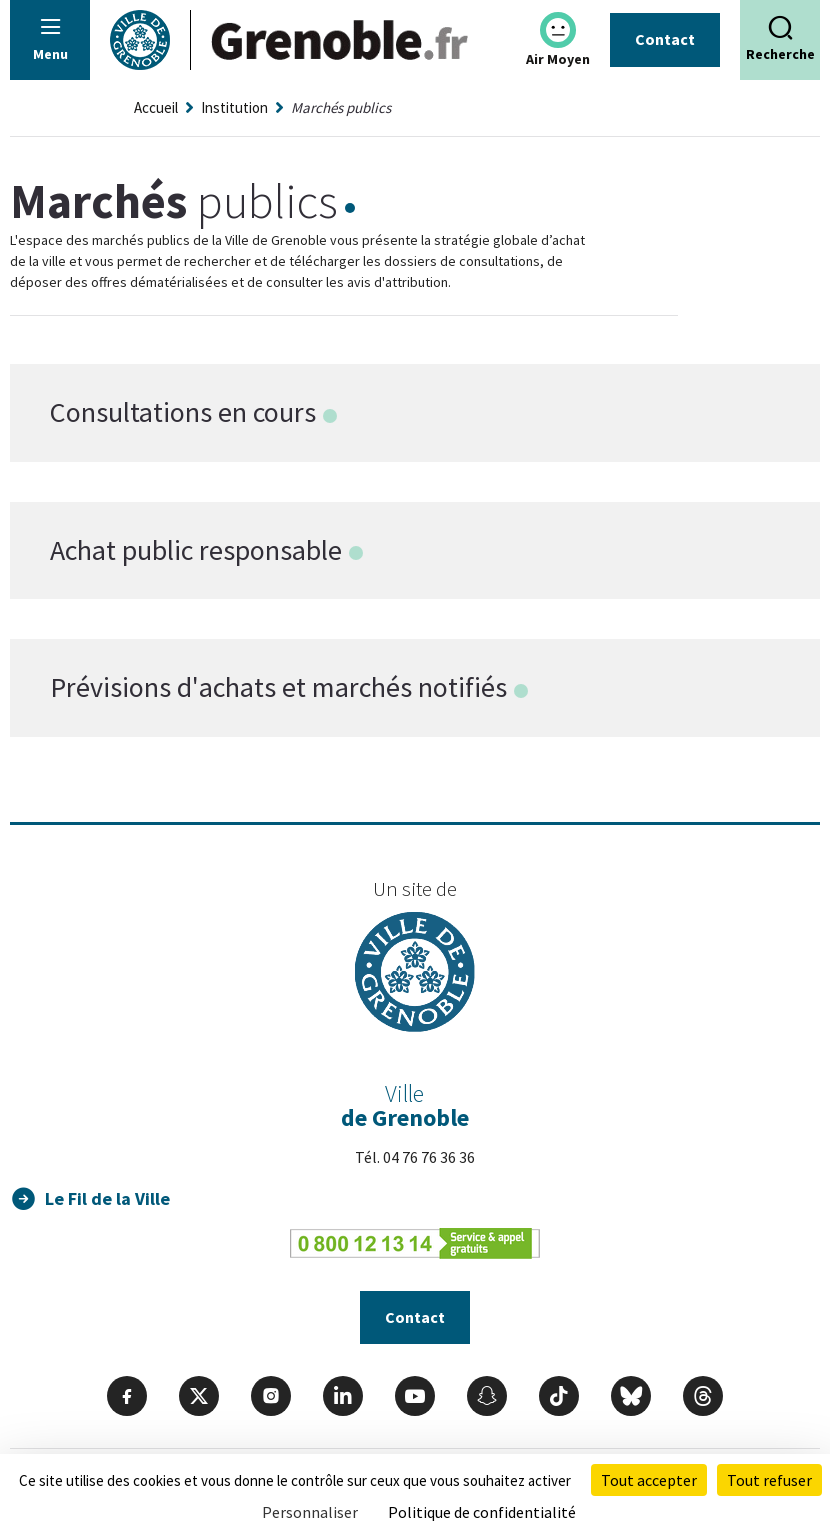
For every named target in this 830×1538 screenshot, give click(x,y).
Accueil (156, 107)
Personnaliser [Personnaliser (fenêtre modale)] (310, 1512)
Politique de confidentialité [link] (482, 1512)
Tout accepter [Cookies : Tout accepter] (649, 1480)
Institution (234, 107)
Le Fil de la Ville (107, 1198)
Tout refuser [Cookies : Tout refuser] (769, 1480)
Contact (665, 39)
